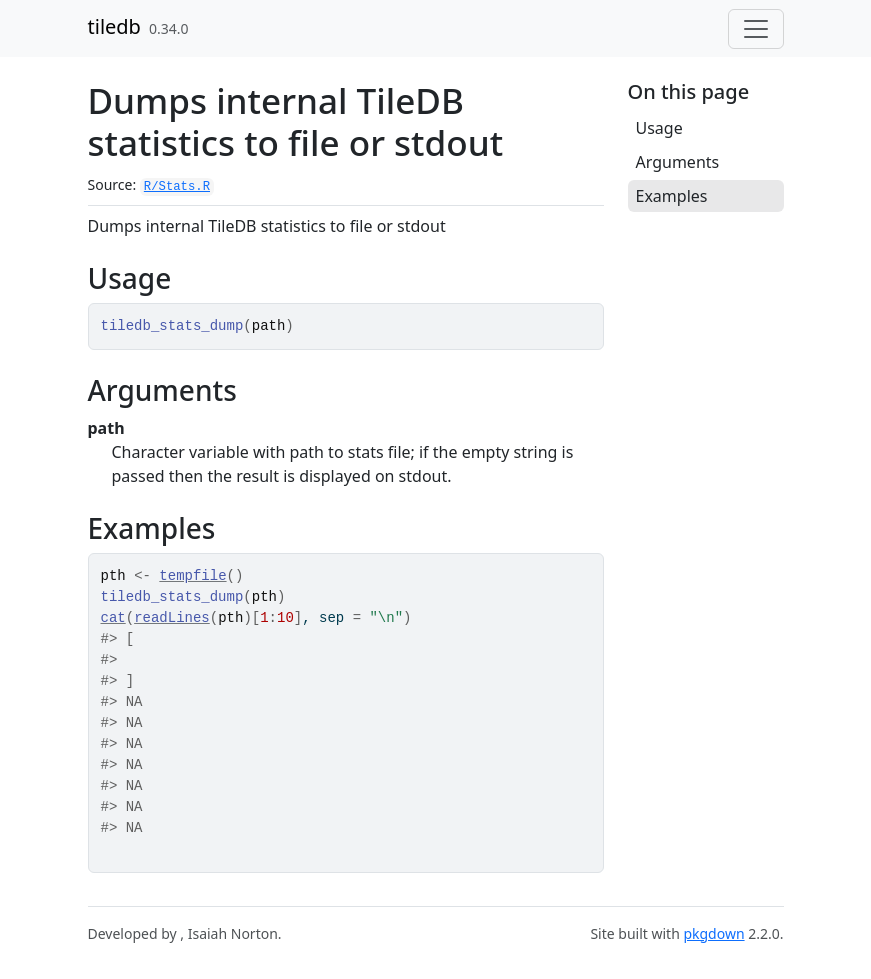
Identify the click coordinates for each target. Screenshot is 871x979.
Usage (659, 128)
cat (113, 618)
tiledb (114, 26)
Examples (672, 196)
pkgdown (713, 933)
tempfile (192, 576)
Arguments (678, 162)
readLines (172, 618)
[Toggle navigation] (756, 29)
